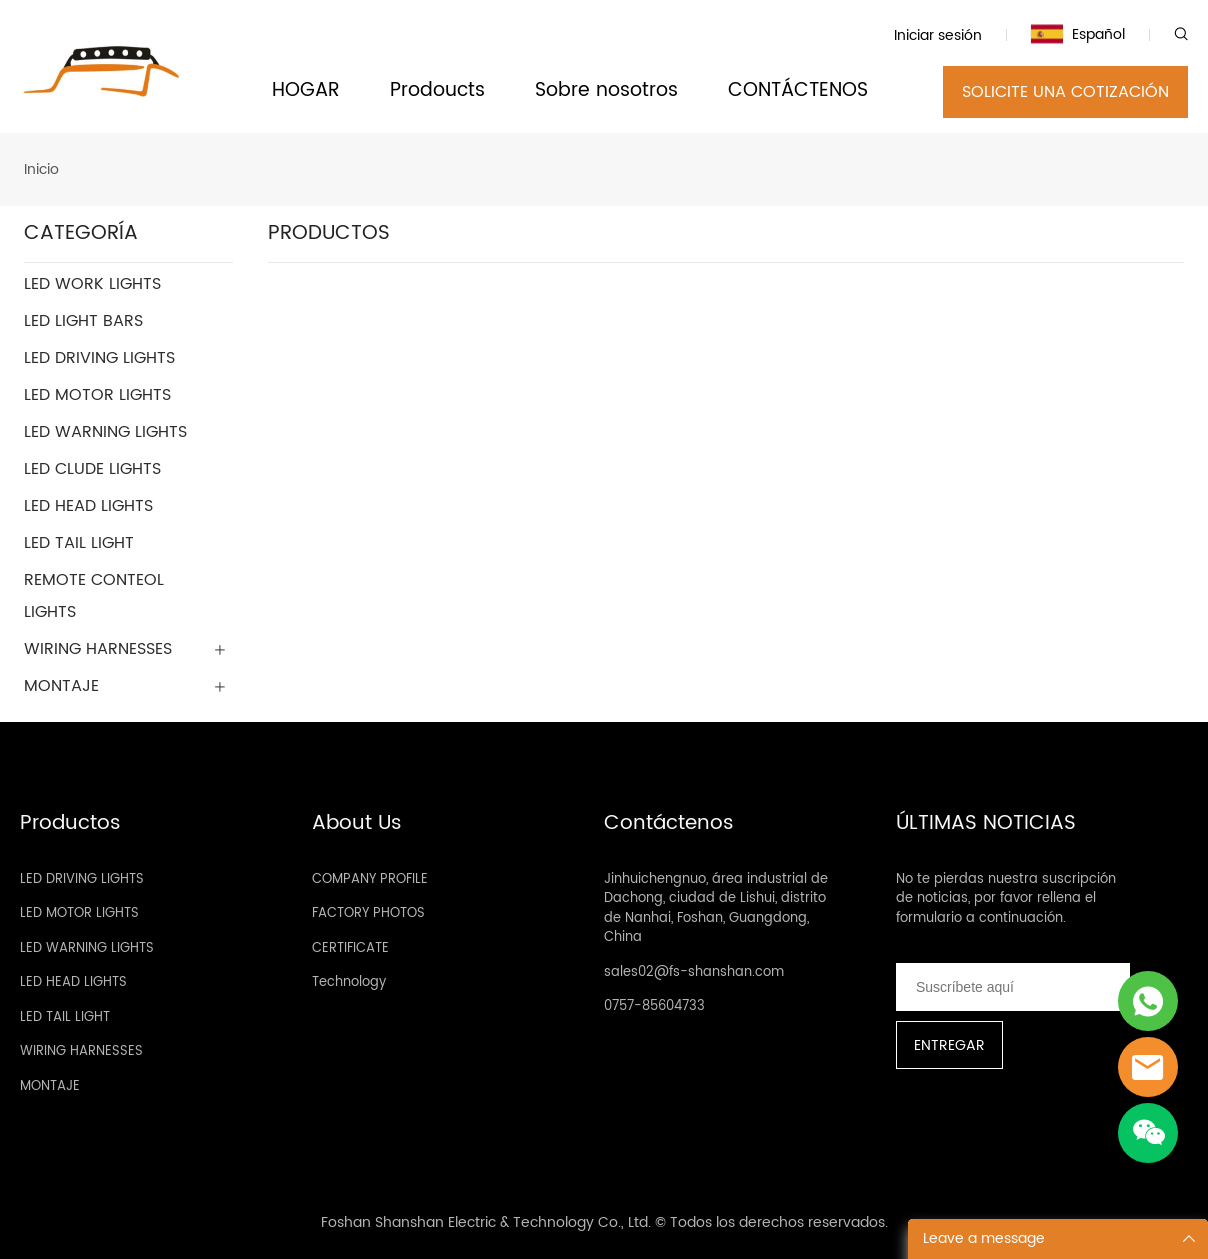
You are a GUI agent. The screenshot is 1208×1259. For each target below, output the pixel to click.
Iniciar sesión (938, 35)
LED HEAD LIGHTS (73, 982)
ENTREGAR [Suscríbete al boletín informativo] (949, 1045)
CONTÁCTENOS (798, 91)
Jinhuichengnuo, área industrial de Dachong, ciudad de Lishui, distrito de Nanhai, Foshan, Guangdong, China (716, 909)
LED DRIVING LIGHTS (82, 879)
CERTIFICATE (350, 948)
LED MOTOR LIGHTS (79, 913)
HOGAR (306, 91)
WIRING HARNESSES (81, 1051)
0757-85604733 (654, 1006)
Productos (70, 823)
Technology (349, 982)
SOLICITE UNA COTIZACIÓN (1065, 92)
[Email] (1013, 987)
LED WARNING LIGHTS (87, 948)
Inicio (41, 169)
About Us (357, 823)
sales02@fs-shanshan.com (694, 972)
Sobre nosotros (606, 91)
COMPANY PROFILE (370, 879)
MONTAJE (50, 1086)
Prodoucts (437, 91)
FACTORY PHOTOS (368, 913)
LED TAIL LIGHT (65, 1017)
